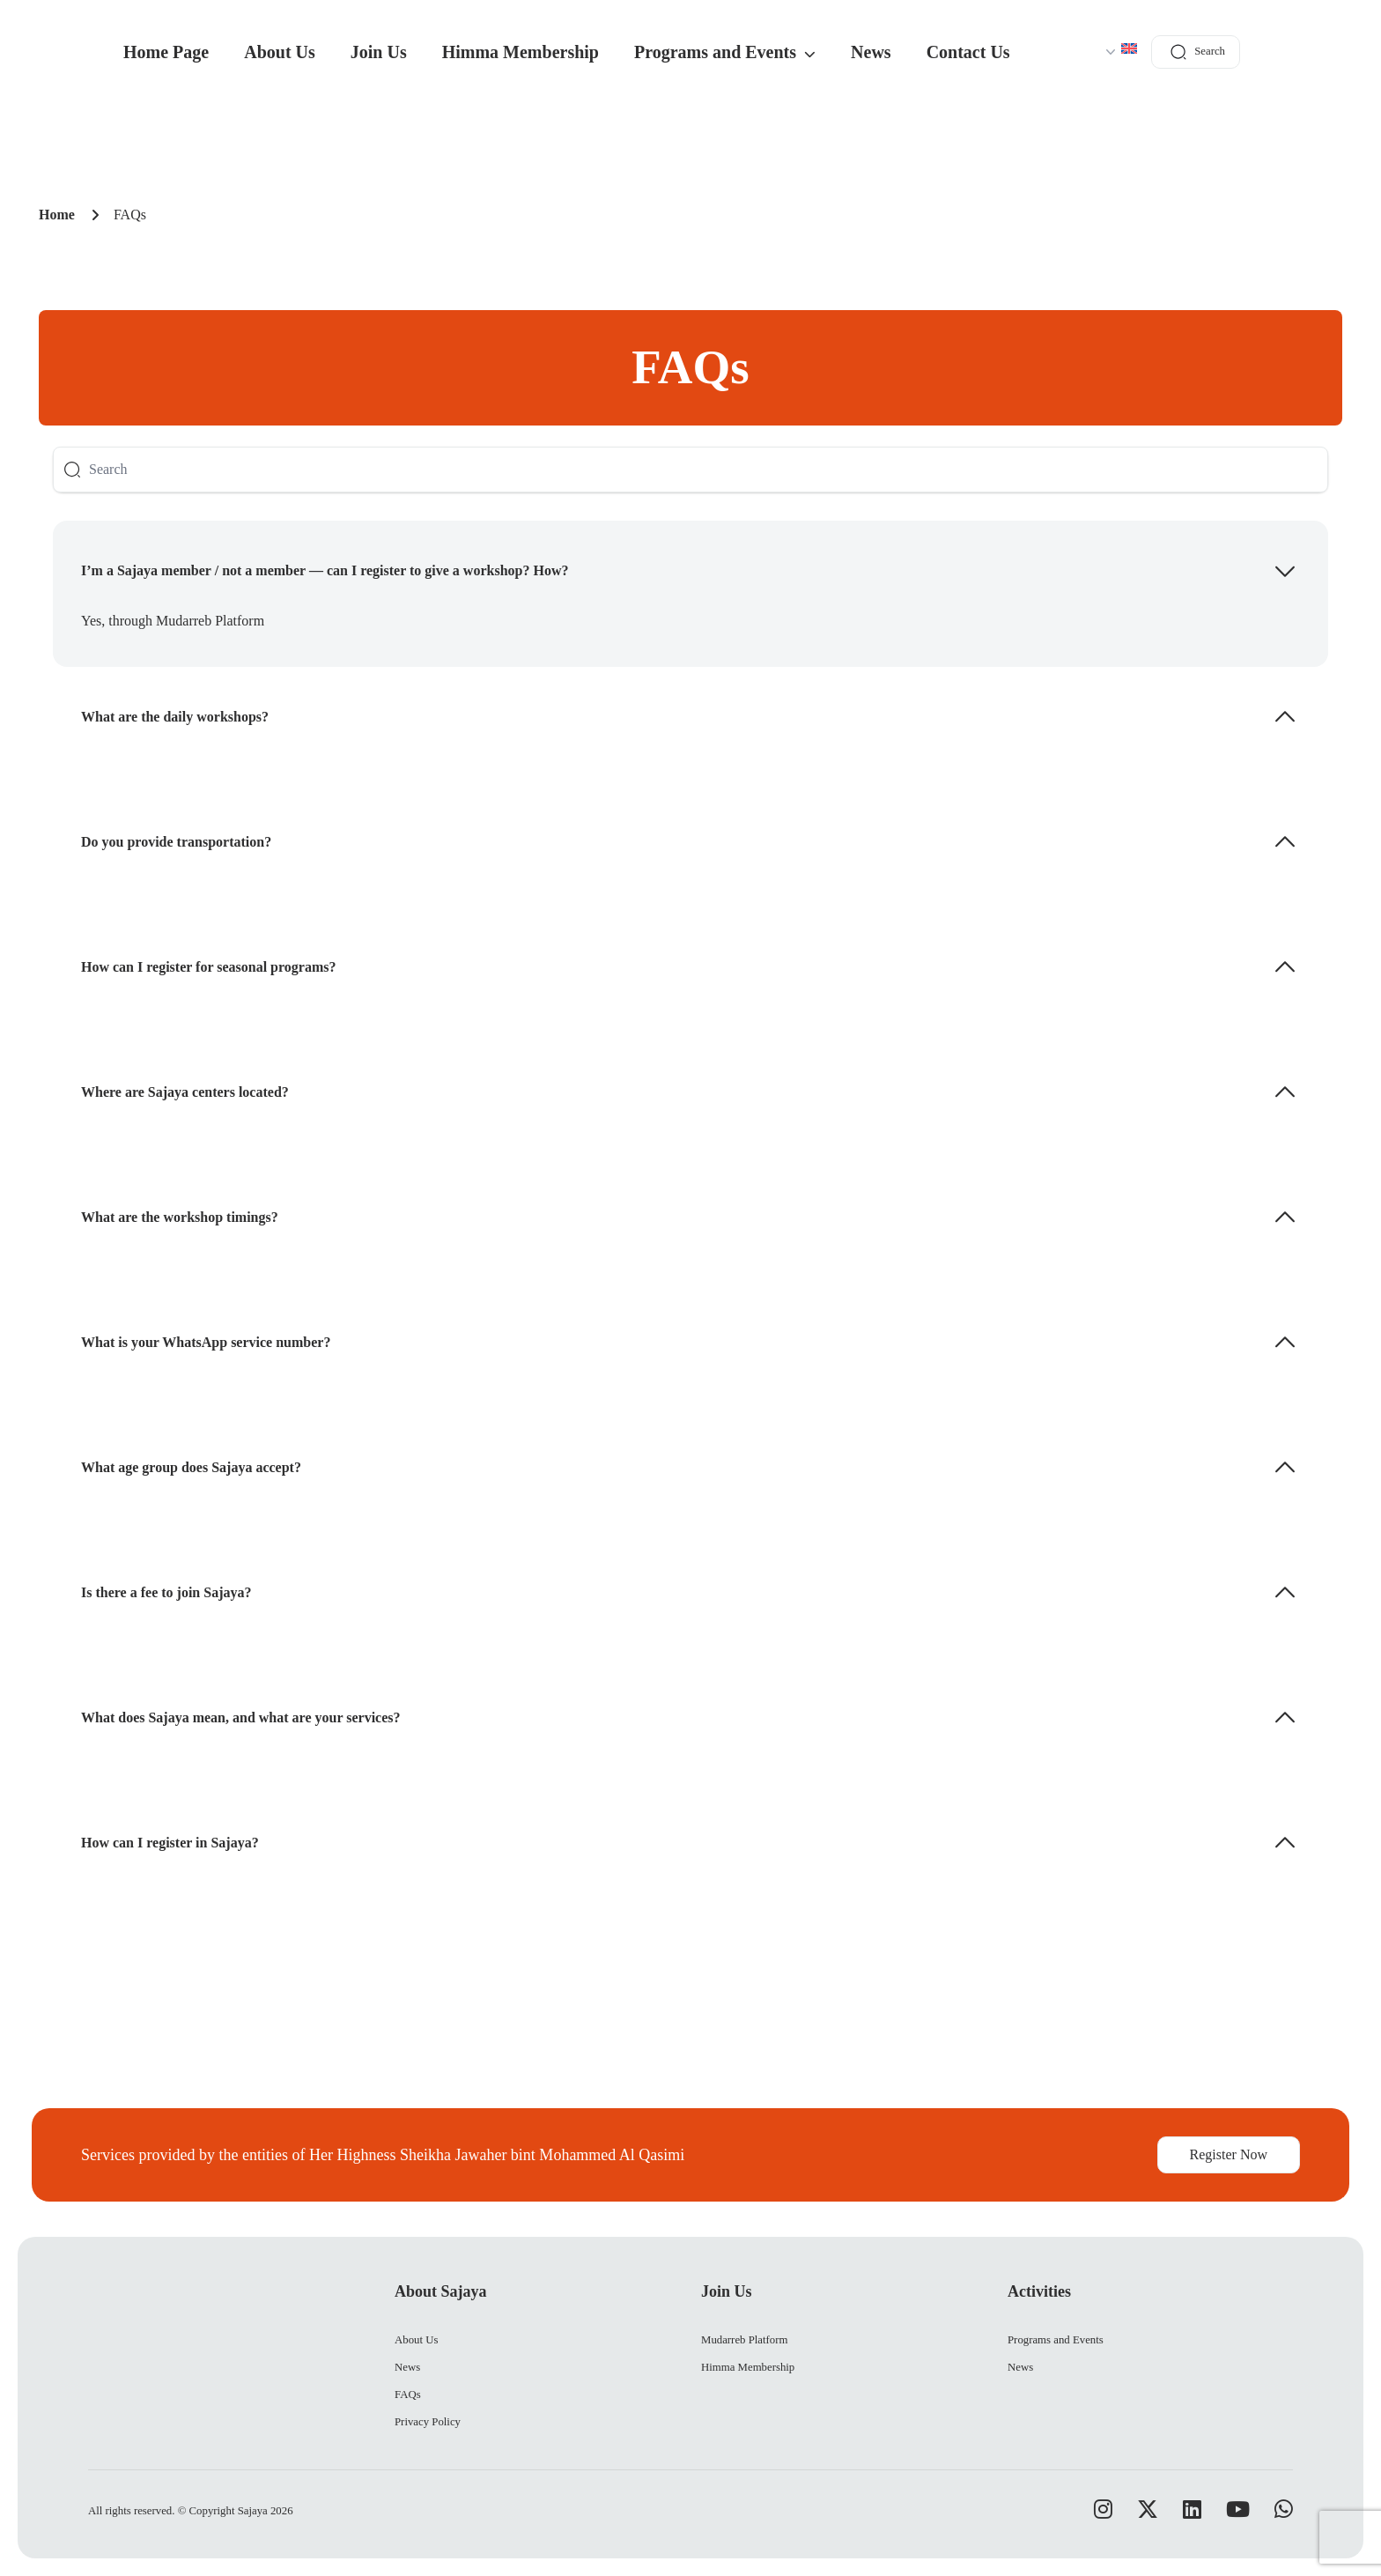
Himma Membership (520, 52)
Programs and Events (725, 52)
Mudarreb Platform (744, 2340)
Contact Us (968, 52)
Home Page (166, 52)
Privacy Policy (428, 2422)
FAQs (408, 2394)
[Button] (72, 469)
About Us (279, 52)
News (871, 52)
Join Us (379, 52)
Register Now (1228, 2154)
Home (57, 214)
